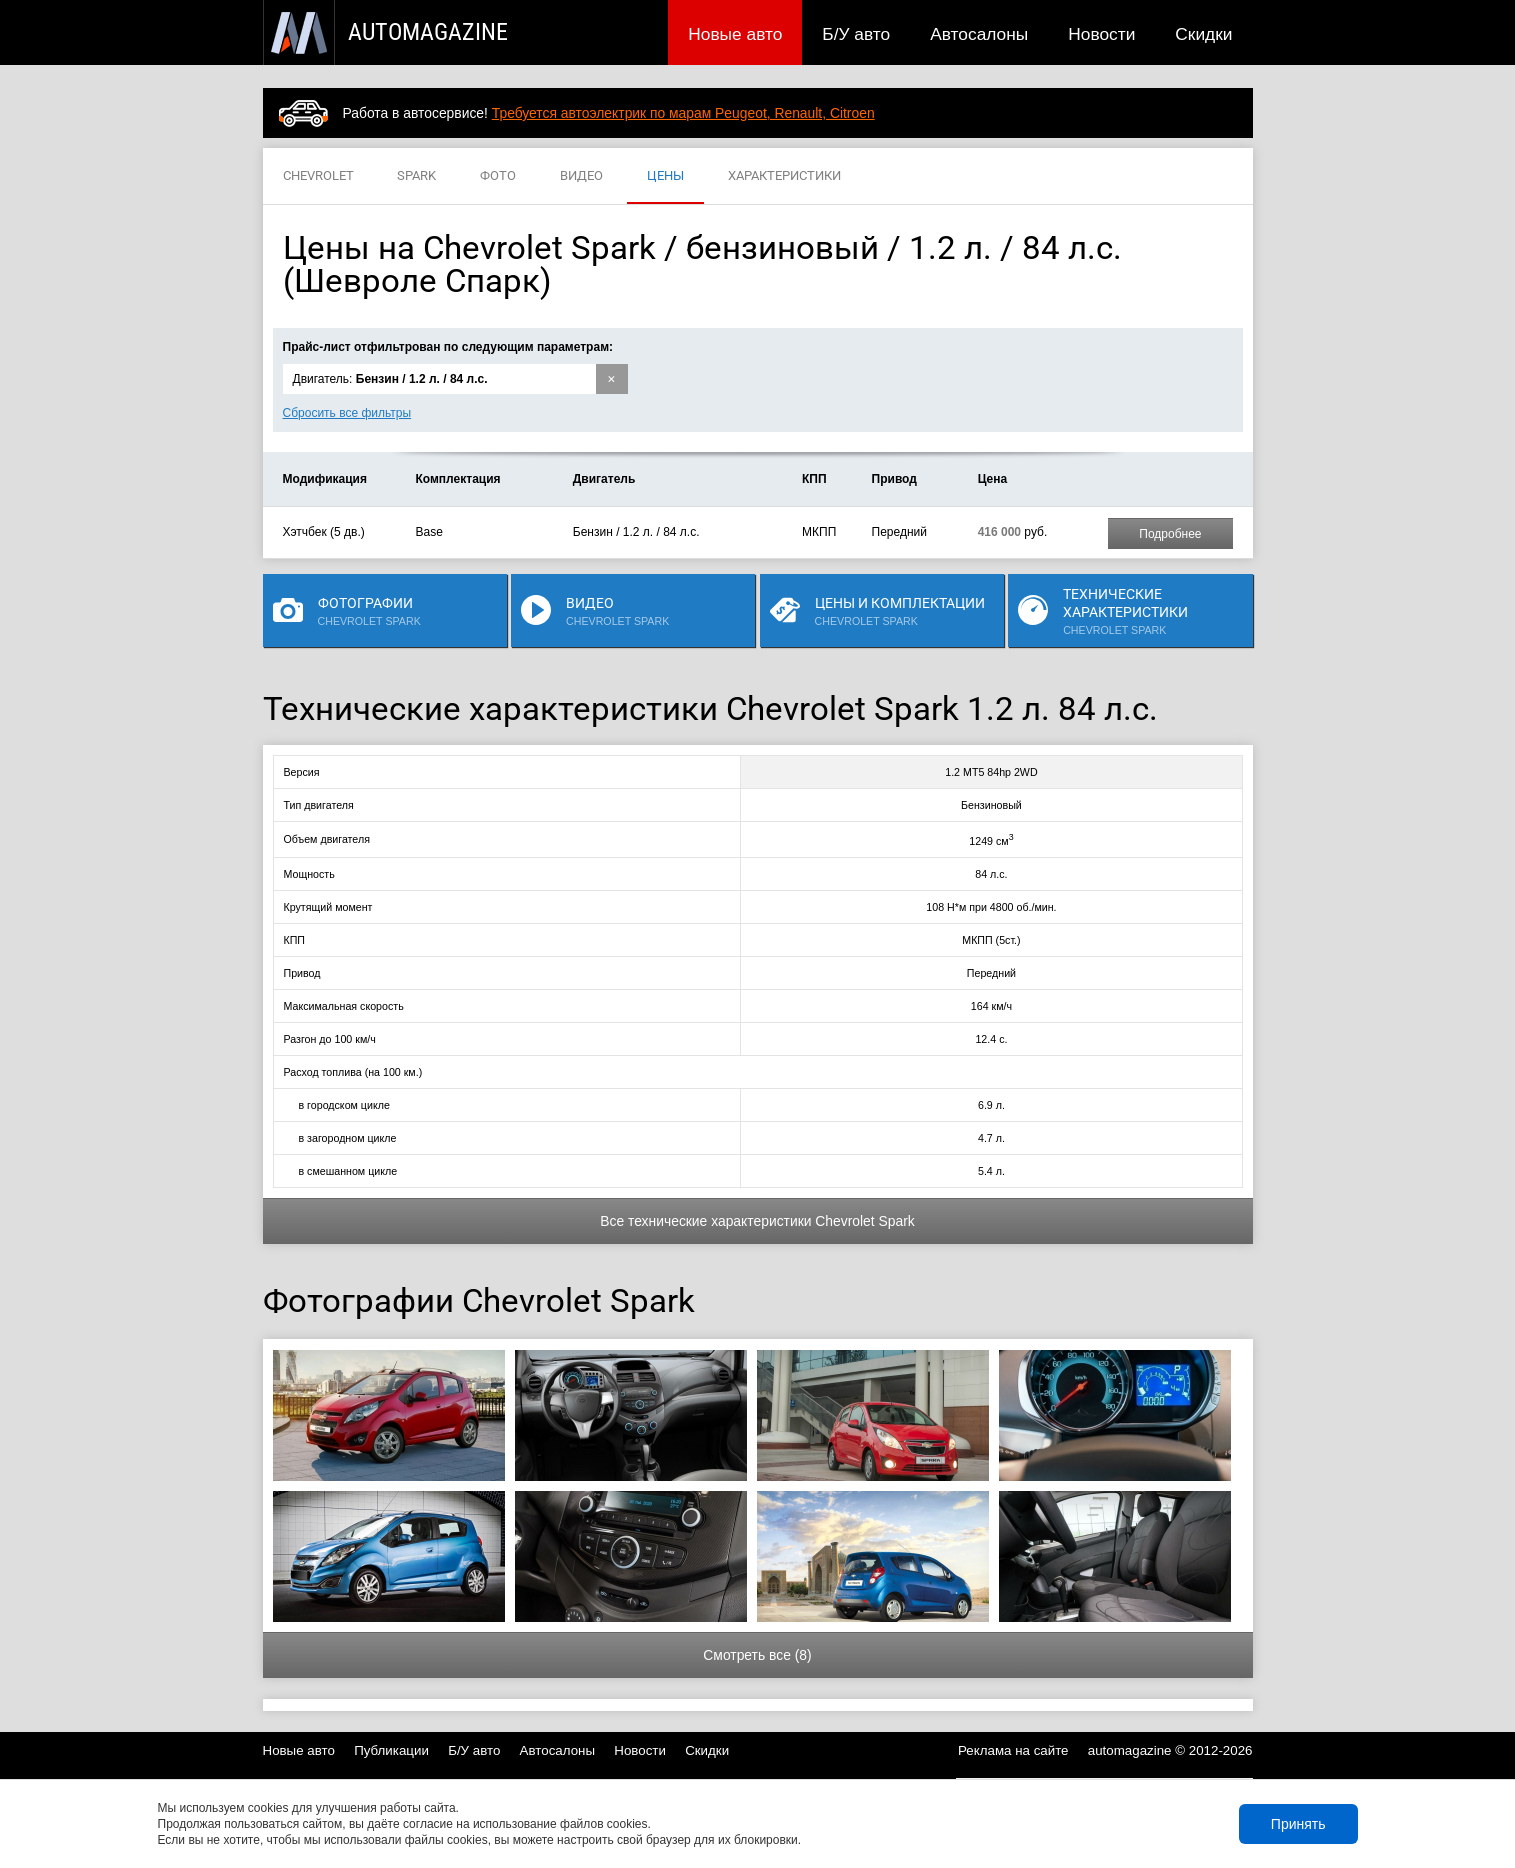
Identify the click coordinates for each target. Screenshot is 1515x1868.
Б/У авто (856, 34)
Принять (1298, 1824)
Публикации (391, 1750)
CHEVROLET (318, 176)
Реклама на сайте (1013, 1750)
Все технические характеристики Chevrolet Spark (757, 1221)
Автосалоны (979, 34)
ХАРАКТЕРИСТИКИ (784, 176)
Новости (1101, 34)
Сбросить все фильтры (347, 413)
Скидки (1203, 34)
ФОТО (498, 176)
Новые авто (735, 34)
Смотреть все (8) (757, 1655)
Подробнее (1170, 534)
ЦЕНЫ (665, 176)
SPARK (416, 176)
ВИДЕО (581, 176)
